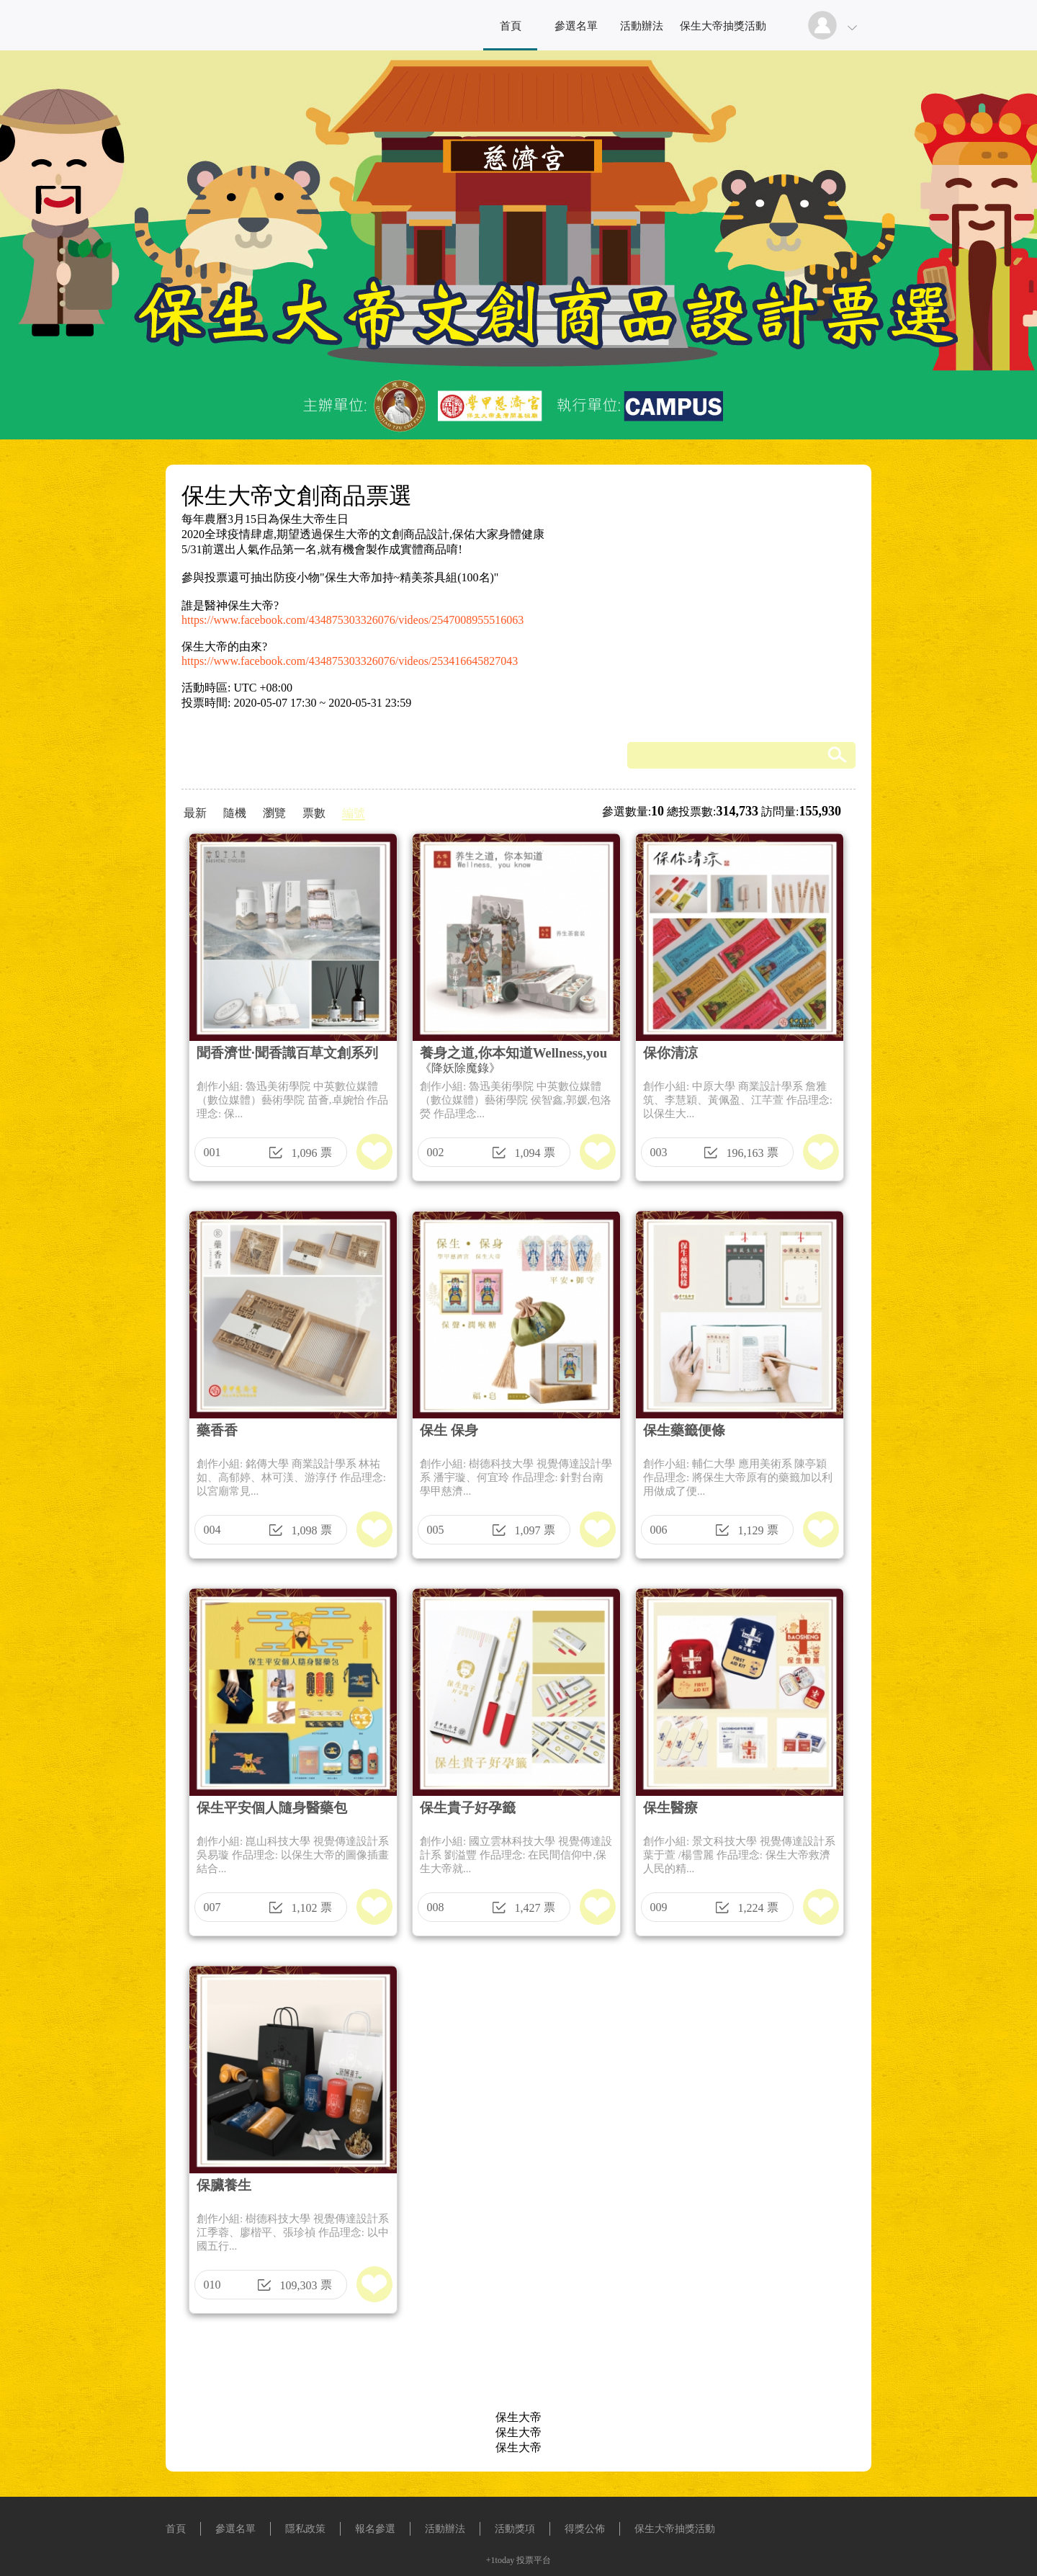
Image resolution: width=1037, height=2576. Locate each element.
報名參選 (375, 2528)
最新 (195, 813)
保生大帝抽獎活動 (723, 26)
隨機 (234, 813)
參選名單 (576, 26)
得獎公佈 (585, 2528)
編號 (353, 813)
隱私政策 (305, 2528)
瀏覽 (274, 813)
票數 (314, 813)
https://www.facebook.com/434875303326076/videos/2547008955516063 (352, 620)
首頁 (510, 26)
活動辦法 (641, 26)
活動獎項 (515, 2528)
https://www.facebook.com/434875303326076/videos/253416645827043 (349, 661)
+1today (500, 2560)
